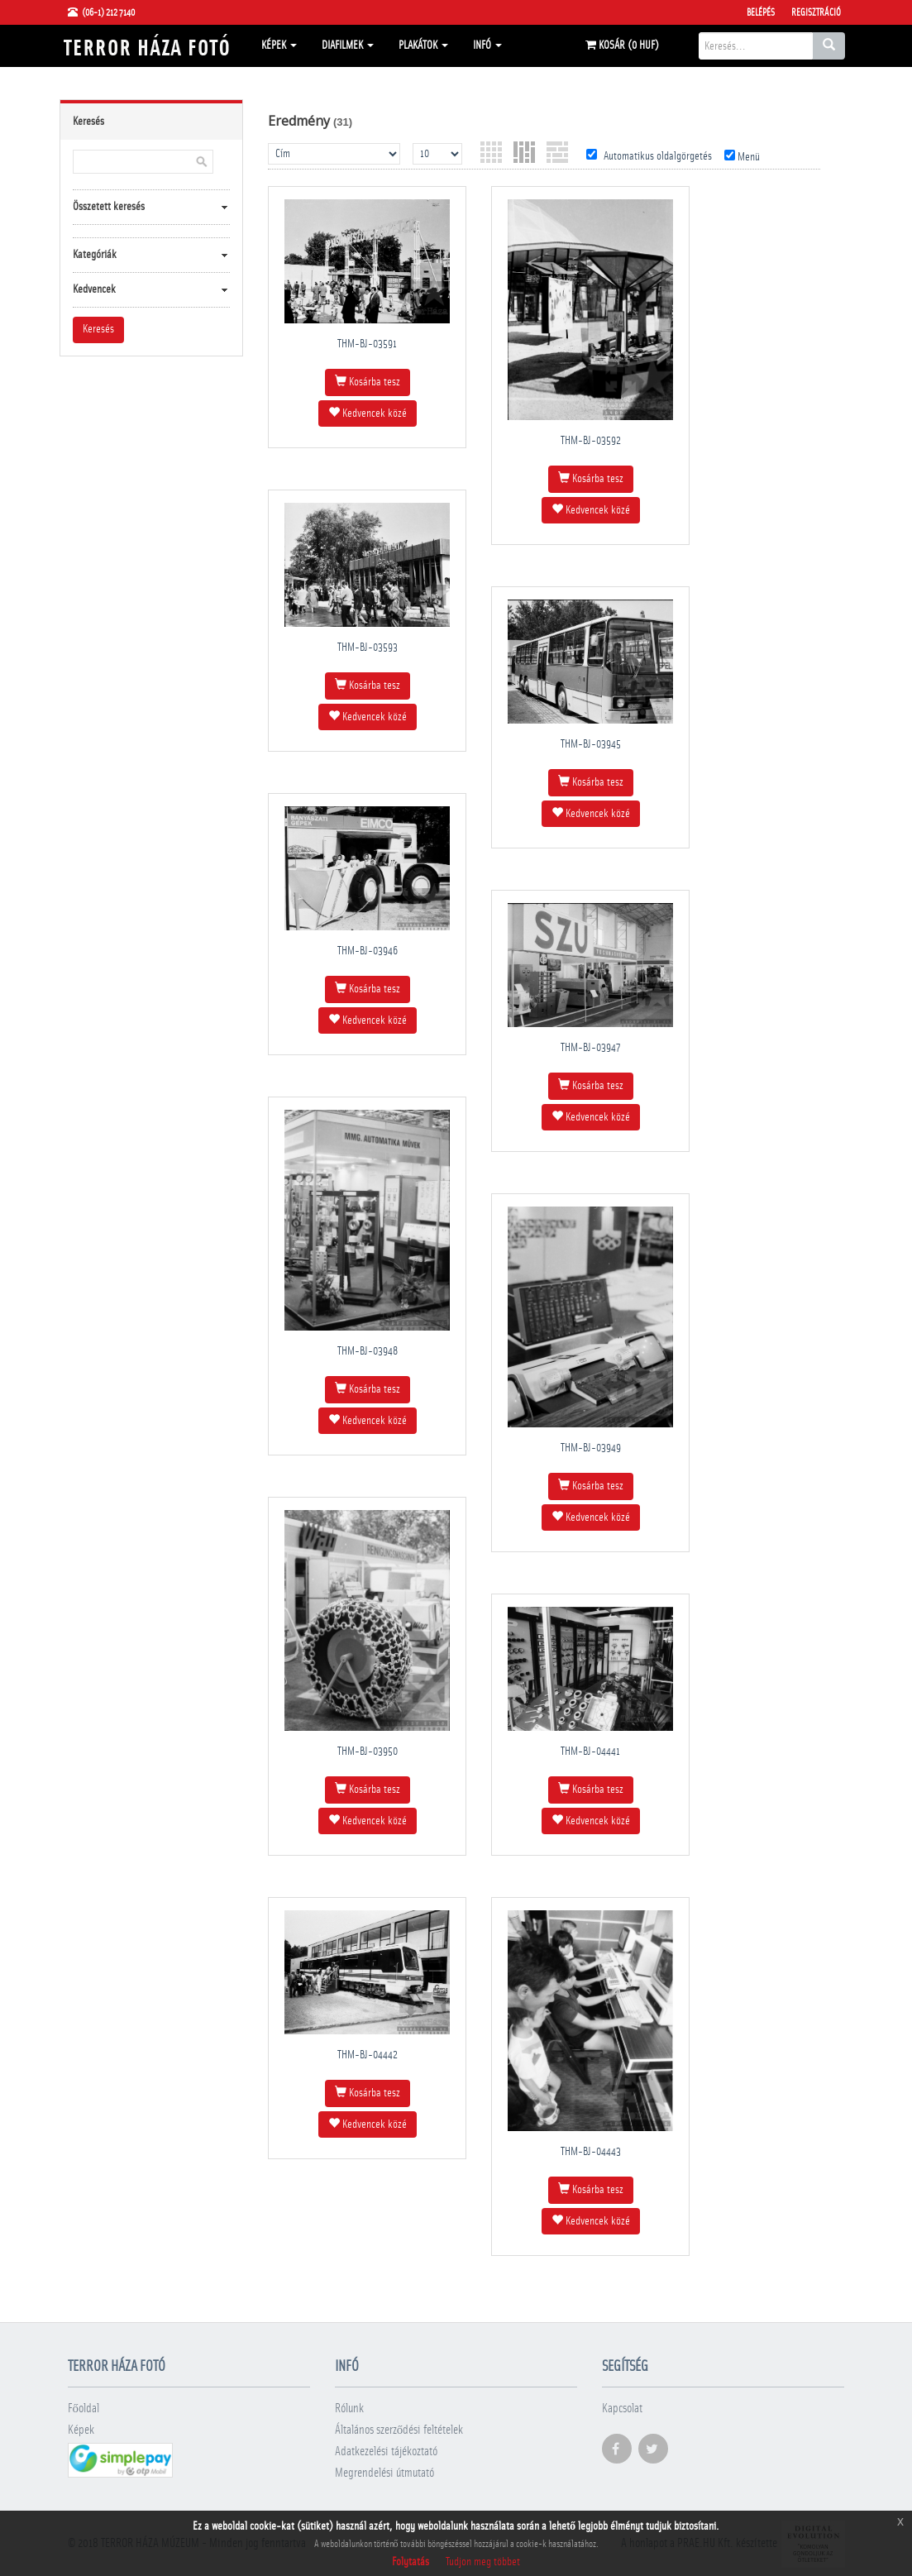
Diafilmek (348, 45)
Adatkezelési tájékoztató (386, 2451)
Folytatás (410, 2562)
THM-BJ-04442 (367, 2055)
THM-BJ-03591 (367, 344)
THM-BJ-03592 (591, 441)
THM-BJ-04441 (590, 1751)
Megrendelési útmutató (384, 2473)
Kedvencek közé (367, 412)
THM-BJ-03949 (591, 1448)
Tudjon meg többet (483, 2562)
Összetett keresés (109, 207)
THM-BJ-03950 (367, 1751)
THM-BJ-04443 (591, 2152)
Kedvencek (94, 289)
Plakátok (423, 45)
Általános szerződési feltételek (399, 2430)
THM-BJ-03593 (367, 647)
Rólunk (349, 2408)
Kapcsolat (622, 2408)
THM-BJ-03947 (590, 1048)
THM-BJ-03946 (367, 951)
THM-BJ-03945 (591, 744)
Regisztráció (816, 12)
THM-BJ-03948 (367, 1351)
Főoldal (84, 2408)
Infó (487, 45)
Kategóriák (95, 254)
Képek (279, 45)
